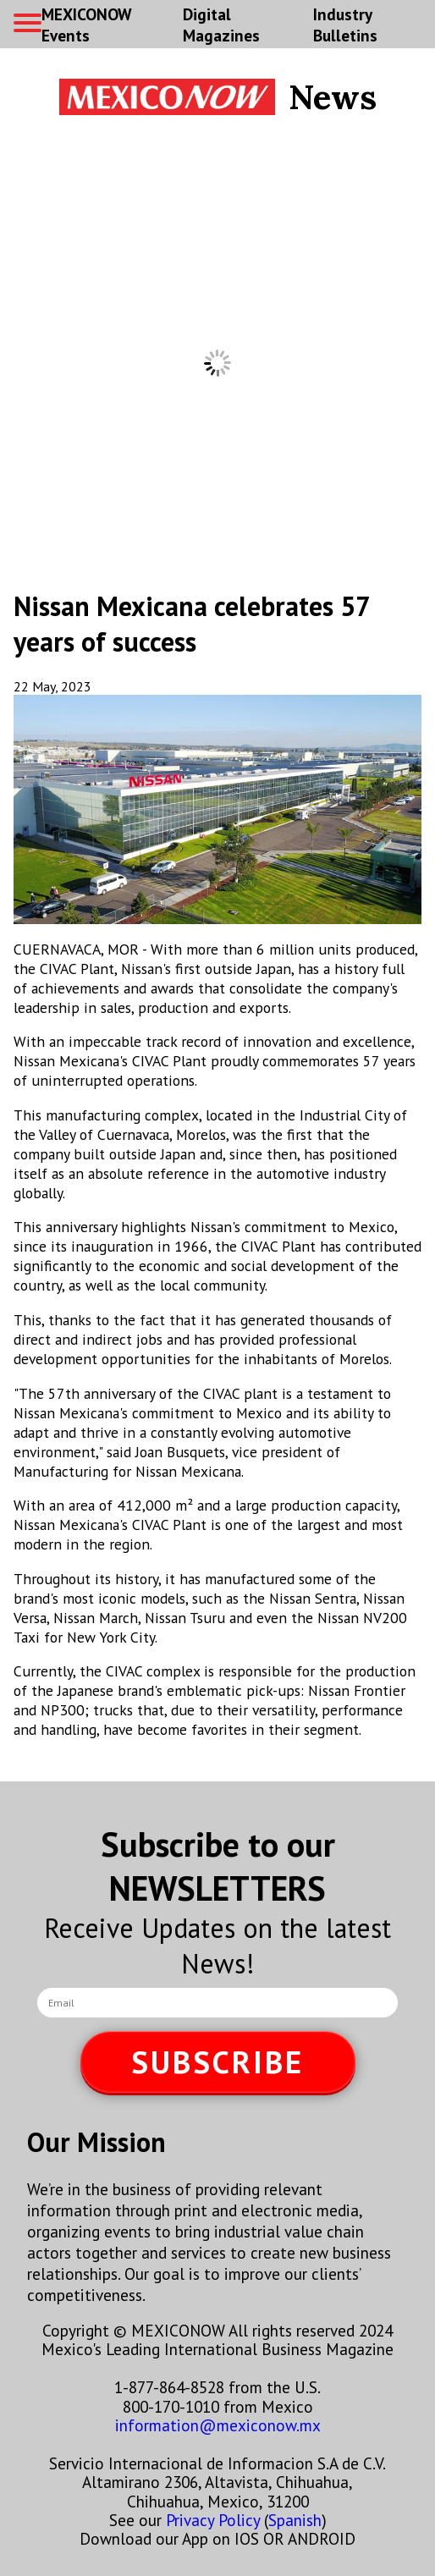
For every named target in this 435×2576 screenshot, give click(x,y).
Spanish (295, 2519)
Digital (221, 24)
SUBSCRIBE (217, 2062)
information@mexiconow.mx (218, 2425)
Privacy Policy (213, 2519)
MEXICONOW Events (86, 24)
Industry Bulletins (345, 24)
